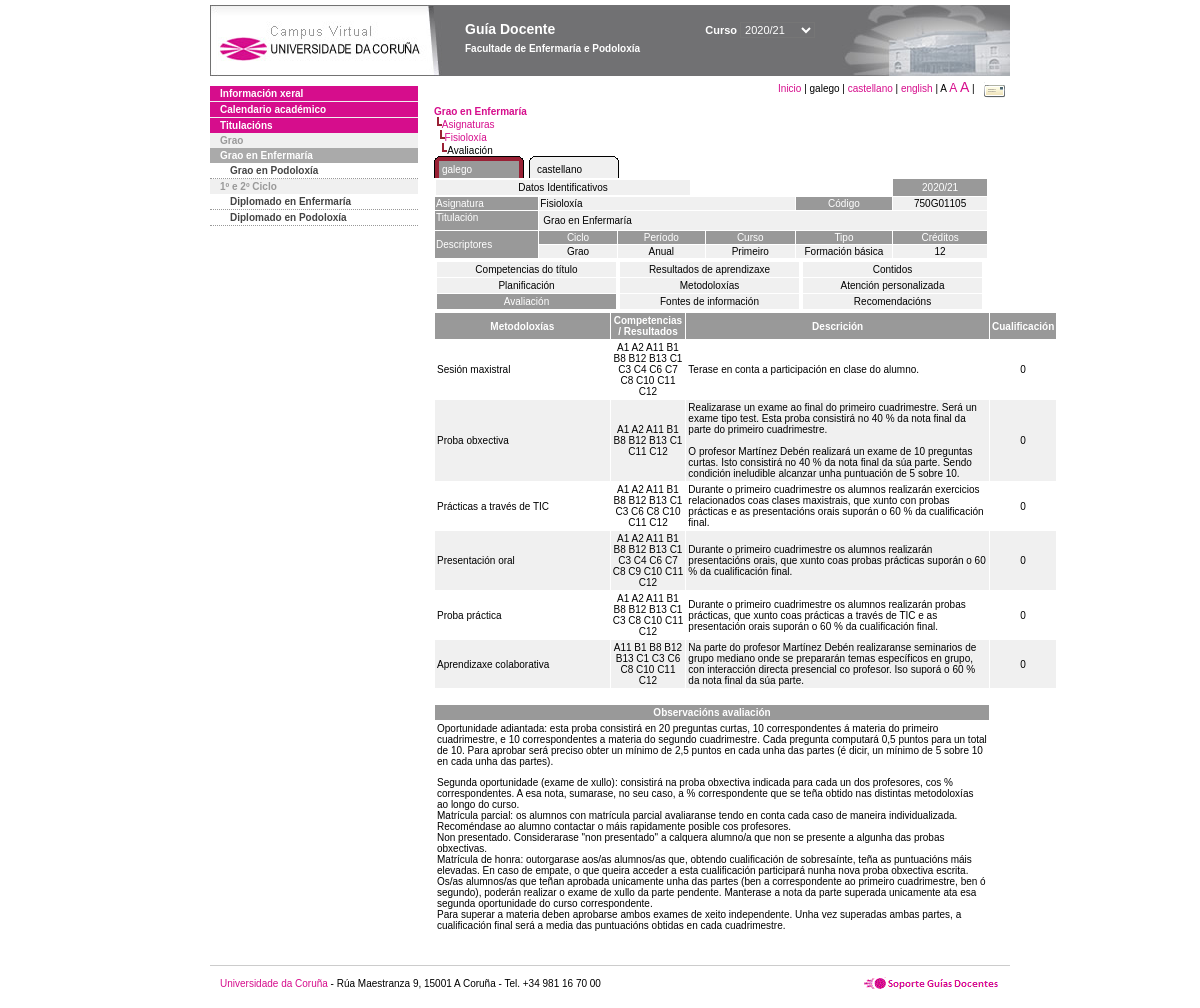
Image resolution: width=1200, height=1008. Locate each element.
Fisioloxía (466, 137)
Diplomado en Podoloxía (288, 217)
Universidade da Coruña (274, 983)
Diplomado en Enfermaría (290, 201)
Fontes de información (709, 301)
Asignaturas (468, 124)
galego (457, 169)
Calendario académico (273, 109)
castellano (870, 88)
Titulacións (246, 125)
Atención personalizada (893, 285)
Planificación (526, 285)
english (917, 88)
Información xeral (261, 93)
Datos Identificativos (563, 187)
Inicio (791, 88)
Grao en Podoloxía (274, 170)
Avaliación (526, 301)
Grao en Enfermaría (266, 155)
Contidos (892, 269)
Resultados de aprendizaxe (709, 269)
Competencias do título (526, 269)
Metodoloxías (709, 285)
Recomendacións (892, 301)
